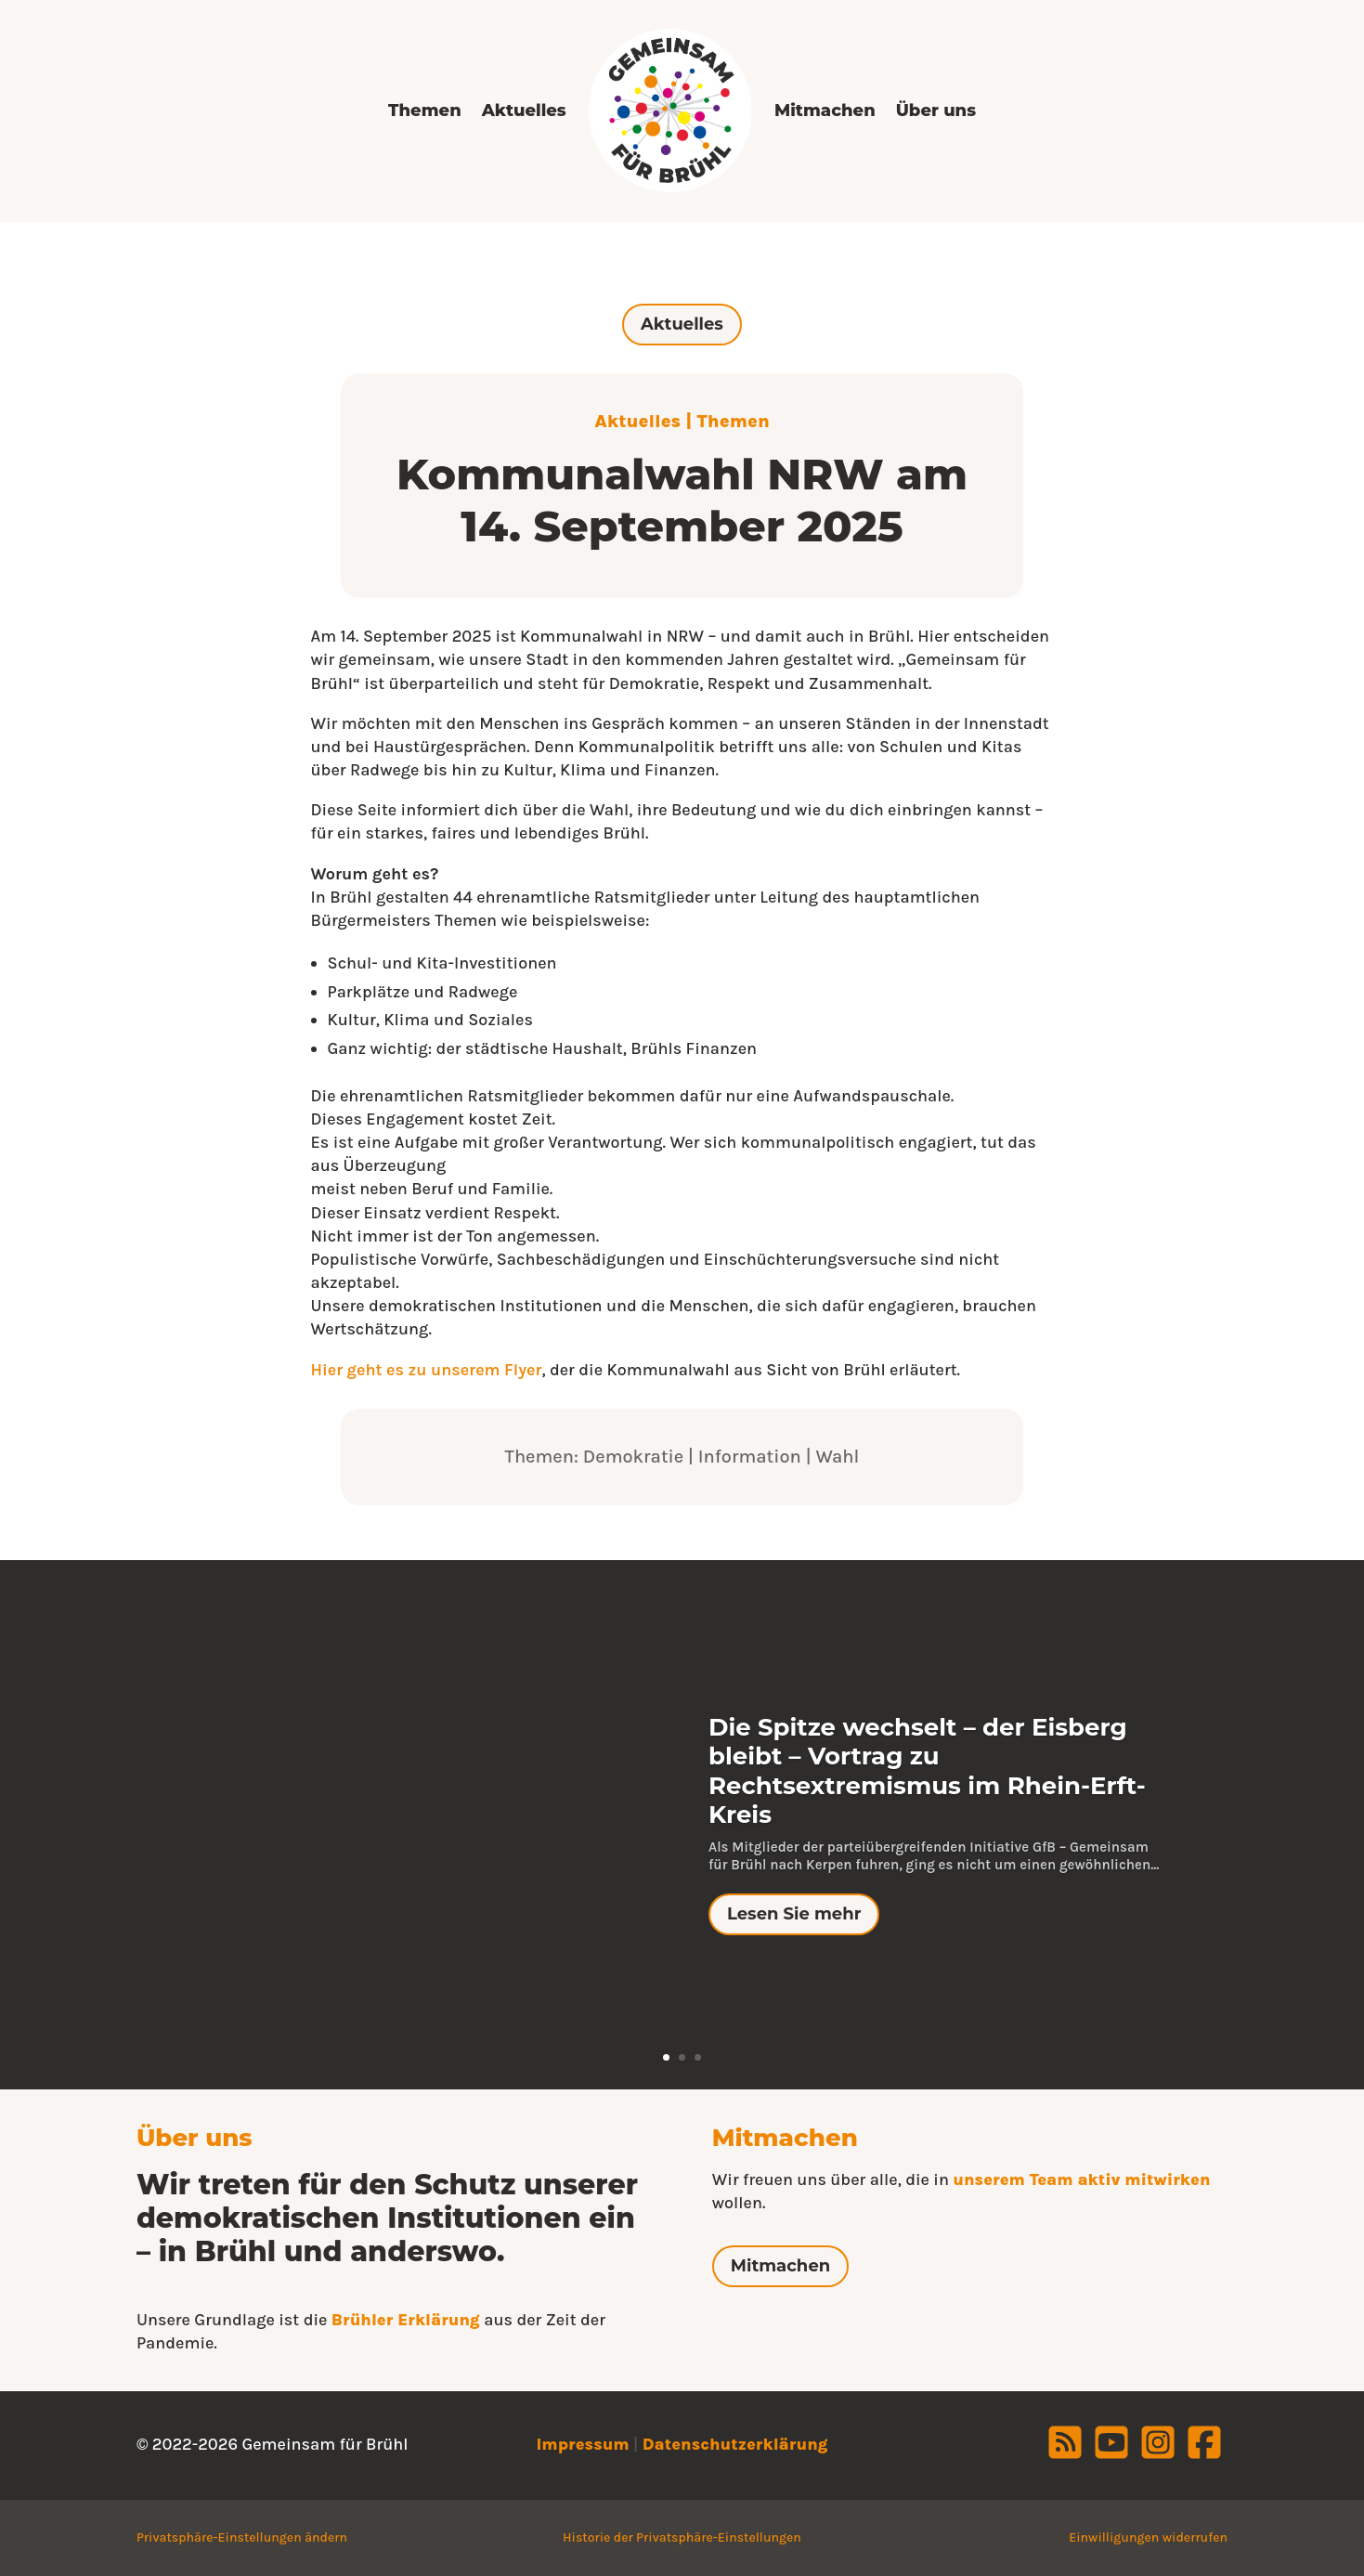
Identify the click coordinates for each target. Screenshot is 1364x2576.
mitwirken (1167, 2179)
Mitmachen (825, 110)
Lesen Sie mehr (794, 1914)
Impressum (582, 2444)
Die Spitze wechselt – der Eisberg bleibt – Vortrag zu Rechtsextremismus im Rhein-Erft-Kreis (927, 1770)
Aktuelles (524, 110)
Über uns (936, 110)
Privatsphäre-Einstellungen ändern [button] (241, 2537)
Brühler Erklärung (405, 2319)
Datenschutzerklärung (735, 2444)
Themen (424, 110)
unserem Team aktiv (1038, 2179)
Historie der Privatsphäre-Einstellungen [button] (682, 2537)
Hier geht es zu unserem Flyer (426, 1370)
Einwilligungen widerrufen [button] (1148, 2537)
